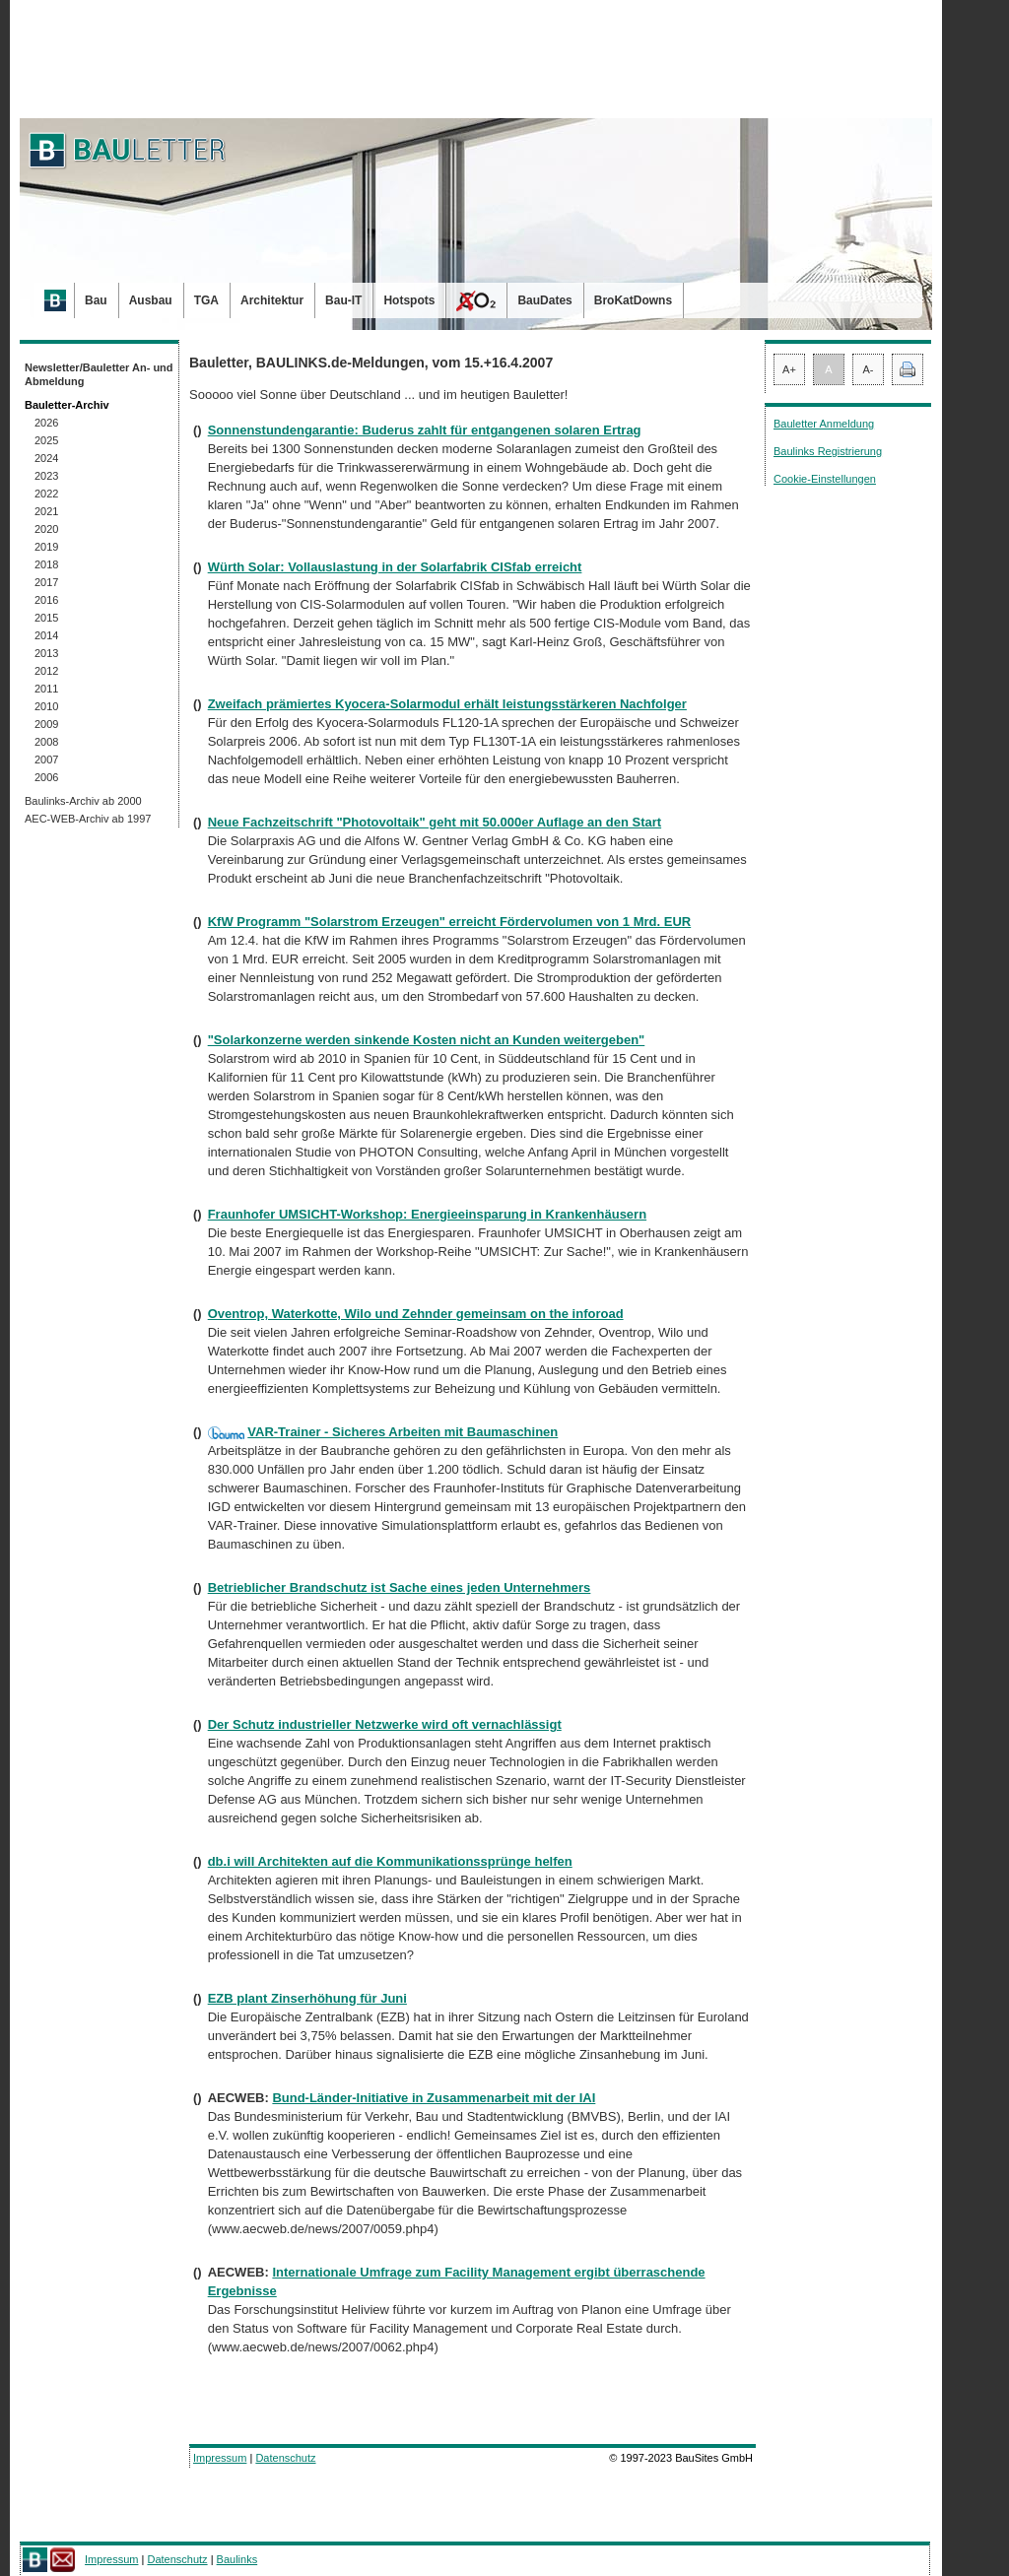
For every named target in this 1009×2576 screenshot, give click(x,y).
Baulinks (237, 2559)
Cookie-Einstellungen (825, 479)
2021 (46, 511)
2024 (46, 458)
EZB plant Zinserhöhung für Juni (307, 1998)
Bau (96, 300)
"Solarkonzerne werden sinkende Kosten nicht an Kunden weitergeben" (426, 1039)
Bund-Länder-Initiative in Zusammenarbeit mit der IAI (433, 2097)
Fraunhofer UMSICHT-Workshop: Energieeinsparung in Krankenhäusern (427, 1214)
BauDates (544, 300)
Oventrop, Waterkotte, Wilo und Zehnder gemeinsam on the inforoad (416, 1313)
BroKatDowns (633, 300)
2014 (46, 635)
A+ (789, 369)
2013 (46, 653)
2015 (46, 618)
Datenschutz (285, 2458)
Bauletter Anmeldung (824, 423)
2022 (46, 493)
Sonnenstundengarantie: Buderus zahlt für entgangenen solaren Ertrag (424, 430)
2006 (46, 777)
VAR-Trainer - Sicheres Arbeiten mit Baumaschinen (402, 1431)
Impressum (219, 2458)
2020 (46, 529)
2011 (46, 688)
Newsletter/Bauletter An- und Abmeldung (99, 374)
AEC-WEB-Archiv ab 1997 (88, 819)
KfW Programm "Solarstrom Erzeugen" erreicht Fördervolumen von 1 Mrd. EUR (450, 921)
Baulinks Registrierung (828, 451)
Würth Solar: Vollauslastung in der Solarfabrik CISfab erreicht (395, 567)
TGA (206, 300)
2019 (46, 547)
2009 (46, 724)
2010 (46, 706)
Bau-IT (343, 300)
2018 (46, 564)
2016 (46, 600)
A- (868, 369)
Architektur (271, 300)
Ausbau (150, 300)
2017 (46, 582)
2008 (46, 742)
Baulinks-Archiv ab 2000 (83, 801)
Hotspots (409, 300)
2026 (46, 423)
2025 (46, 440)
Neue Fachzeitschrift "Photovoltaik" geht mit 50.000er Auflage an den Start (434, 822)
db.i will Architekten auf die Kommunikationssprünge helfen (390, 1861)
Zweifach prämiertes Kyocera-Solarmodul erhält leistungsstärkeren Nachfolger (447, 703)
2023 (46, 476)
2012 (46, 671)
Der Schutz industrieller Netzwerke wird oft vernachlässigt (385, 1724)
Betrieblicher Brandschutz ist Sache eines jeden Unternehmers (399, 1587)
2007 (46, 759)
